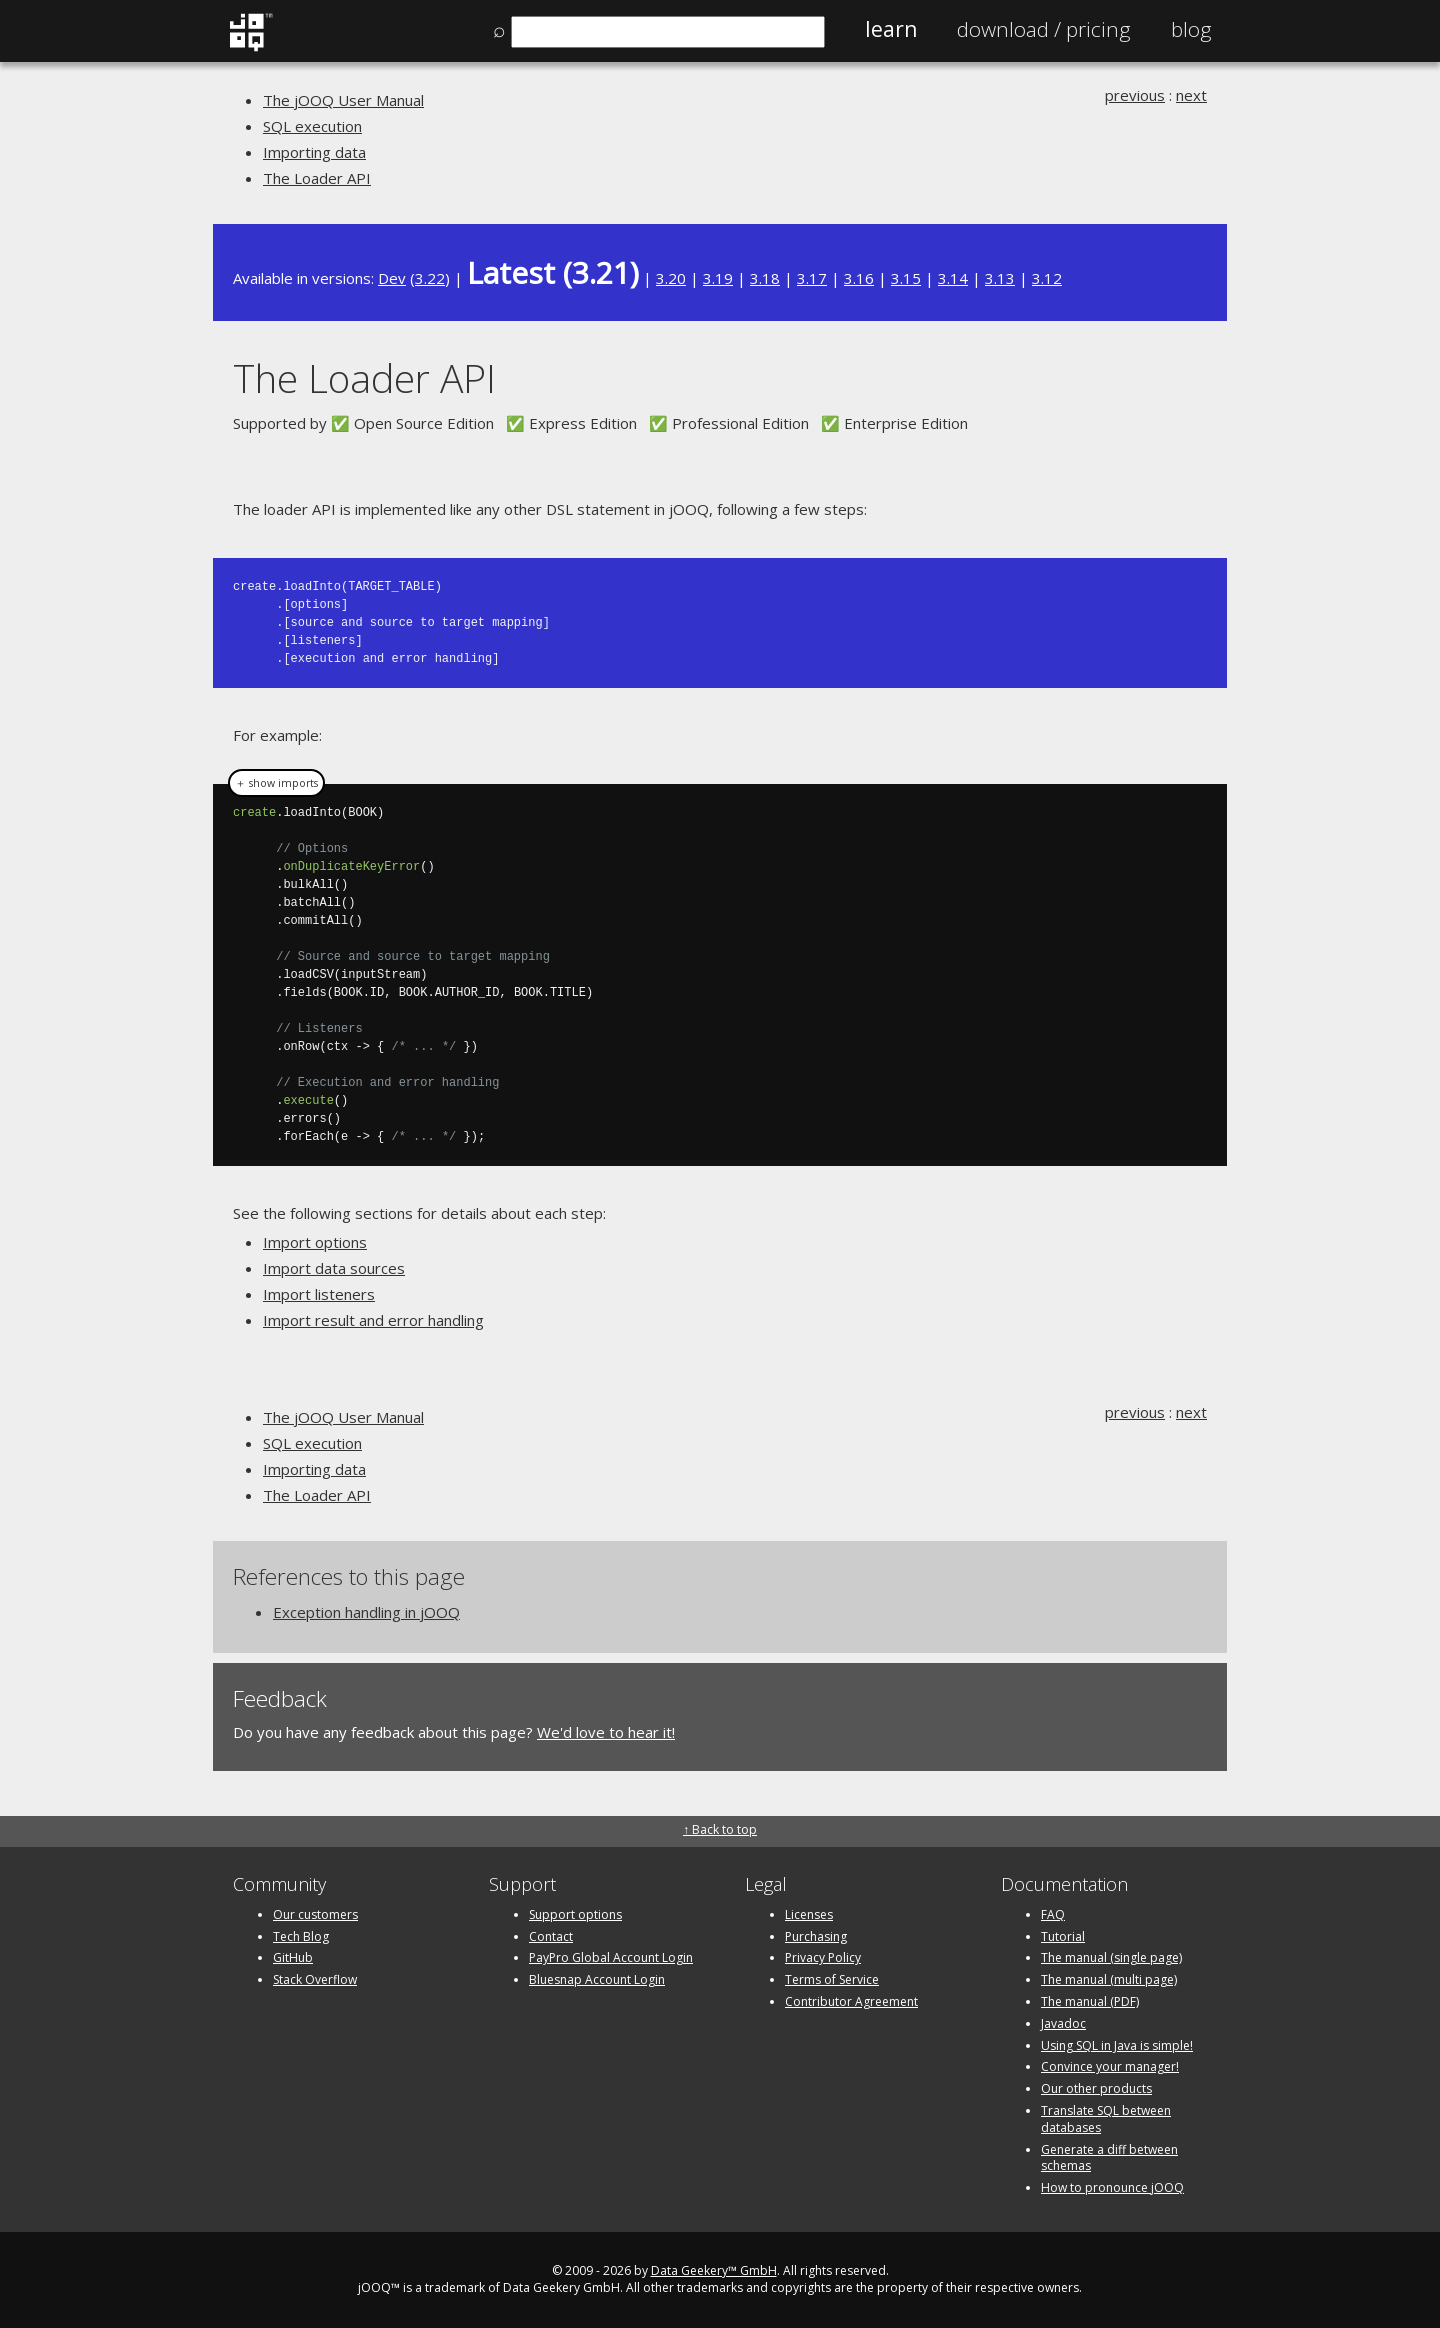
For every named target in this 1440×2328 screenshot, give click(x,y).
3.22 (430, 278)
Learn (891, 29)
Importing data (314, 152)
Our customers (315, 1914)
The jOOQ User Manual (343, 100)
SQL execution (312, 126)
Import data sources (334, 1268)
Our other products (1096, 2088)
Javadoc (1063, 2023)
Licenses (809, 1914)
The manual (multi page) (1109, 1979)
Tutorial (1063, 1936)
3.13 (1000, 278)
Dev (392, 278)
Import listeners (319, 1294)
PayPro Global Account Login (611, 1957)
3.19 (718, 278)
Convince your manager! (1110, 2066)
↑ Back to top (720, 1829)
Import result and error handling (373, 1320)
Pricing (1044, 29)
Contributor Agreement (851, 2001)
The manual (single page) (1111, 1957)
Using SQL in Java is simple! (1117, 2045)
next (1191, 95)
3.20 (671, 278)
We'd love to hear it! (606, 1732)
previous (1135, 95)
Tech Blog (301, 1936)
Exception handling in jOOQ (366, 1612)
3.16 (859, 278)
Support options (575, 1914)
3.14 (953, 278)
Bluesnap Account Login (597, 1979)
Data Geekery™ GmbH (714, 2270)
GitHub (293, 1957)
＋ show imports (276, 783)
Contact (551, 1936)
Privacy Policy (823, 1957)
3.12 (1047, 278)
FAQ (1053, 1914)
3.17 (812, 278)
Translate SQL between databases (1106, 2119)
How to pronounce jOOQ (1112, 2187)
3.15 (906, 278)
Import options (315, 1242)
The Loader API (317, 178)
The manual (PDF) (1090, 2001)
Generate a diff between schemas (1109, 2158)
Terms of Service (832, 1979)
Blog (1191, 29)
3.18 (765, 278)
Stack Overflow (315, 1979)
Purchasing (816, 1936)
